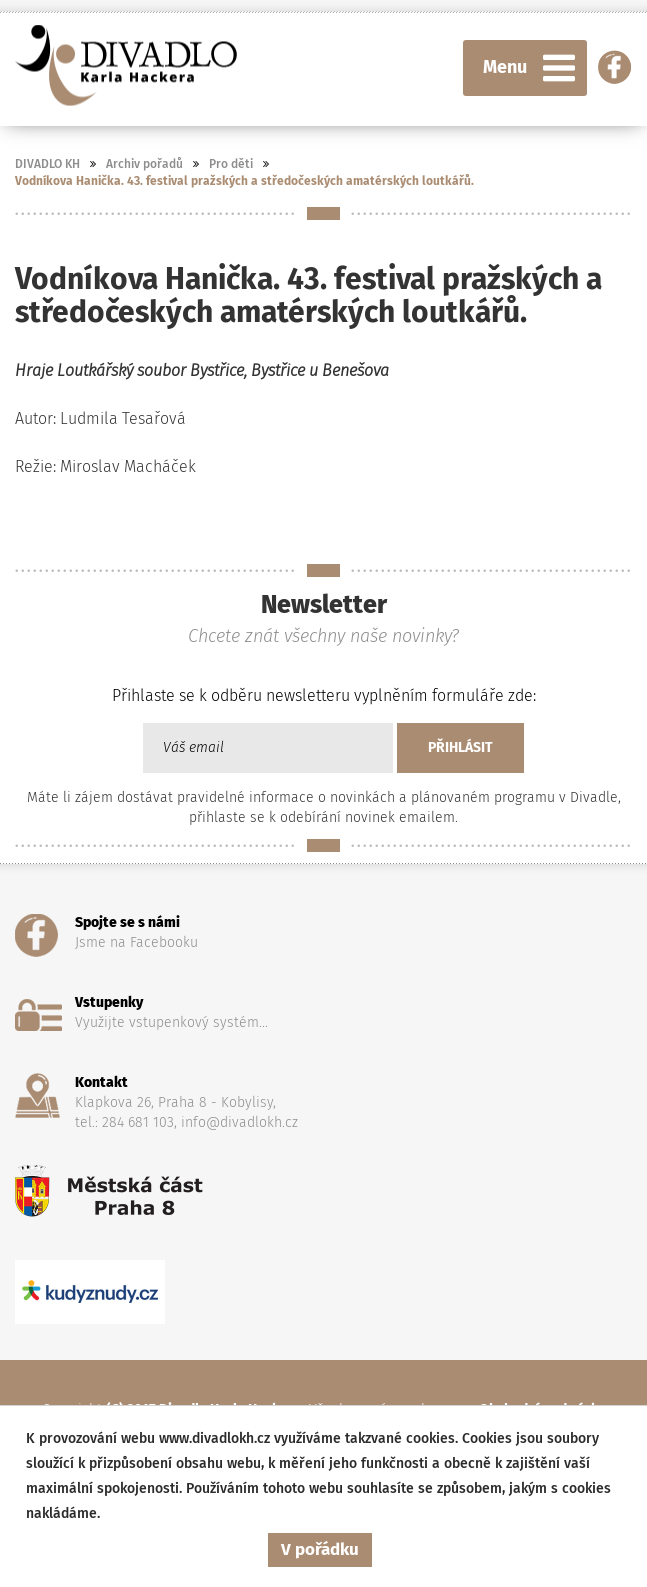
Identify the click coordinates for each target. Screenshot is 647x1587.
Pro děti (231, 164)
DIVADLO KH (47, 164)
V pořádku (320, 1549)
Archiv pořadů (144, 164)
